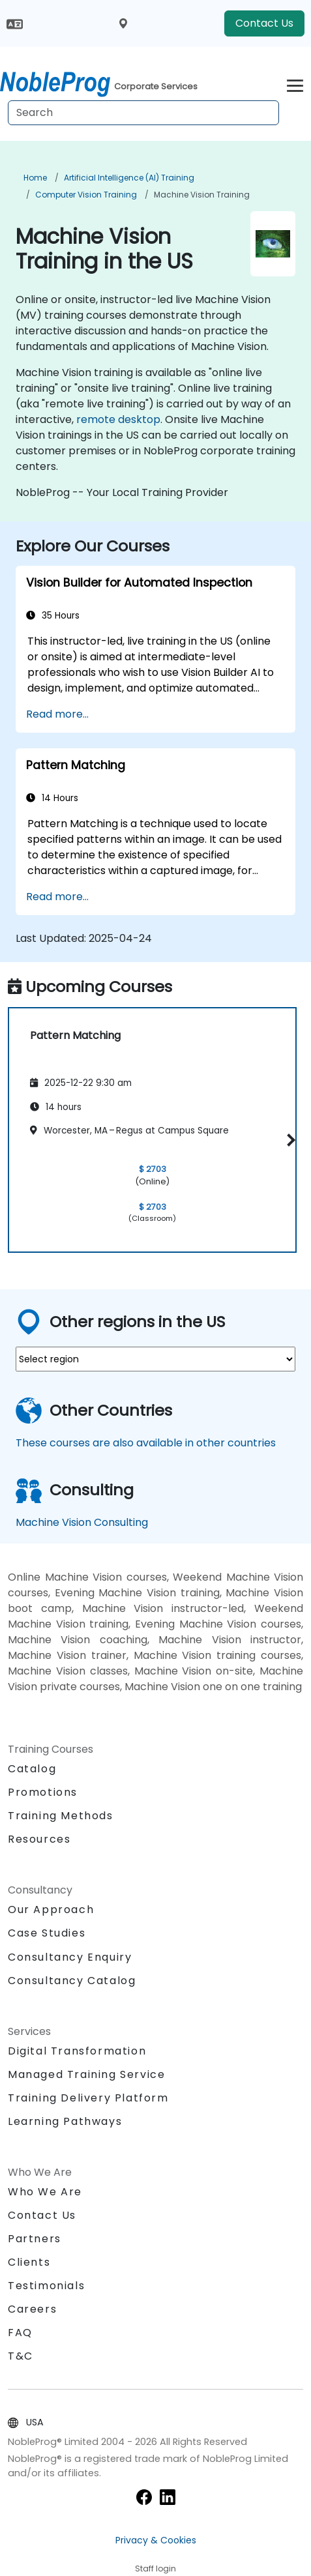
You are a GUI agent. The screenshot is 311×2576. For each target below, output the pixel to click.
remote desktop (118, 419)
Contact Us (264, 23)
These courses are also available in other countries (146, 1442)
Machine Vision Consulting (82, 1522)
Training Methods (60, 1815)
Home (35, 177)
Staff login (155, 2568)
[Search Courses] (143, 112)
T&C (20, 2356)
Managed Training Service (86, 2074)
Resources (39, 1839)
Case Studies (46, 1932)
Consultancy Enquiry (70, 1957)
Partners (34, 2238)
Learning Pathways (65, 2121)
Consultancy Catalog (72, 1980)
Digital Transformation (77, 2050)
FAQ (20, 2332)
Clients (29, 2262)
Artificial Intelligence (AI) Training (129, 177)
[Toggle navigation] (295, 84)
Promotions (43, 1792)
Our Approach (51, 1909)
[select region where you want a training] (155, 1359)
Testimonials (46, 2285)
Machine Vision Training (202, 194)
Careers (32, 2309)
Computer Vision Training (86, 194)
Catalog (32, 1768)
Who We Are (45, 2191)
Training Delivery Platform (88, 2097)
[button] (288, 1140)
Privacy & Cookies (155, 2540)
